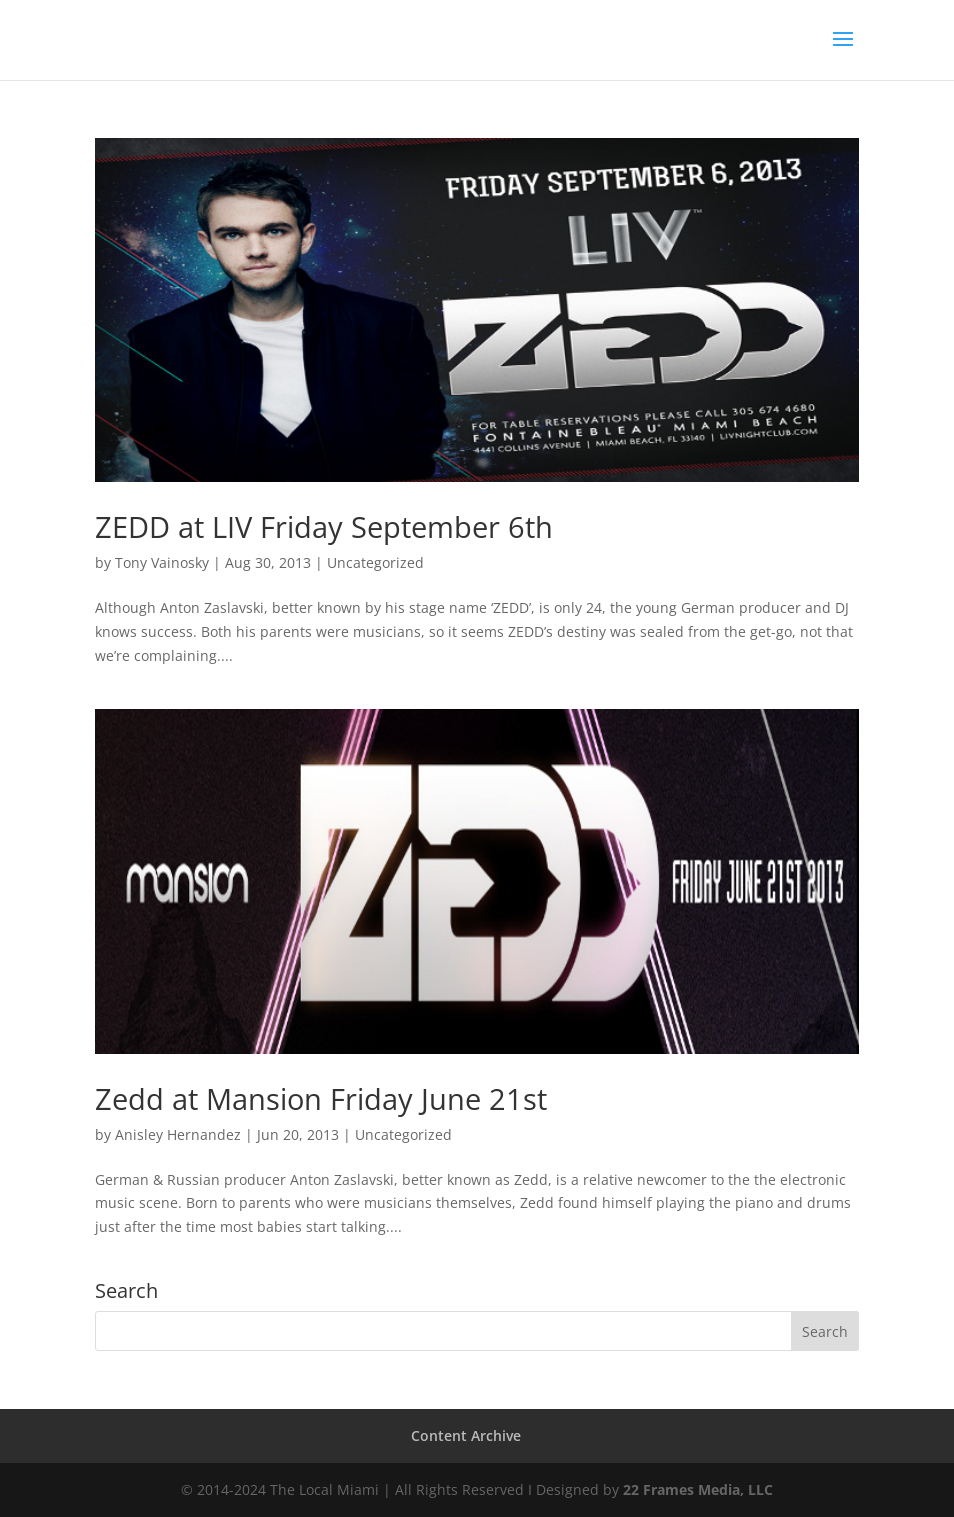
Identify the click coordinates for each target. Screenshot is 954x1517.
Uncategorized (375, 562)
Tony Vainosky (162, 562)
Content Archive (466, 1435)
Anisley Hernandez (178, 1134)
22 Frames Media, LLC (698, 1489)
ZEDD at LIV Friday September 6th (324, 526)
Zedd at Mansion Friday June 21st (321, 1098)
